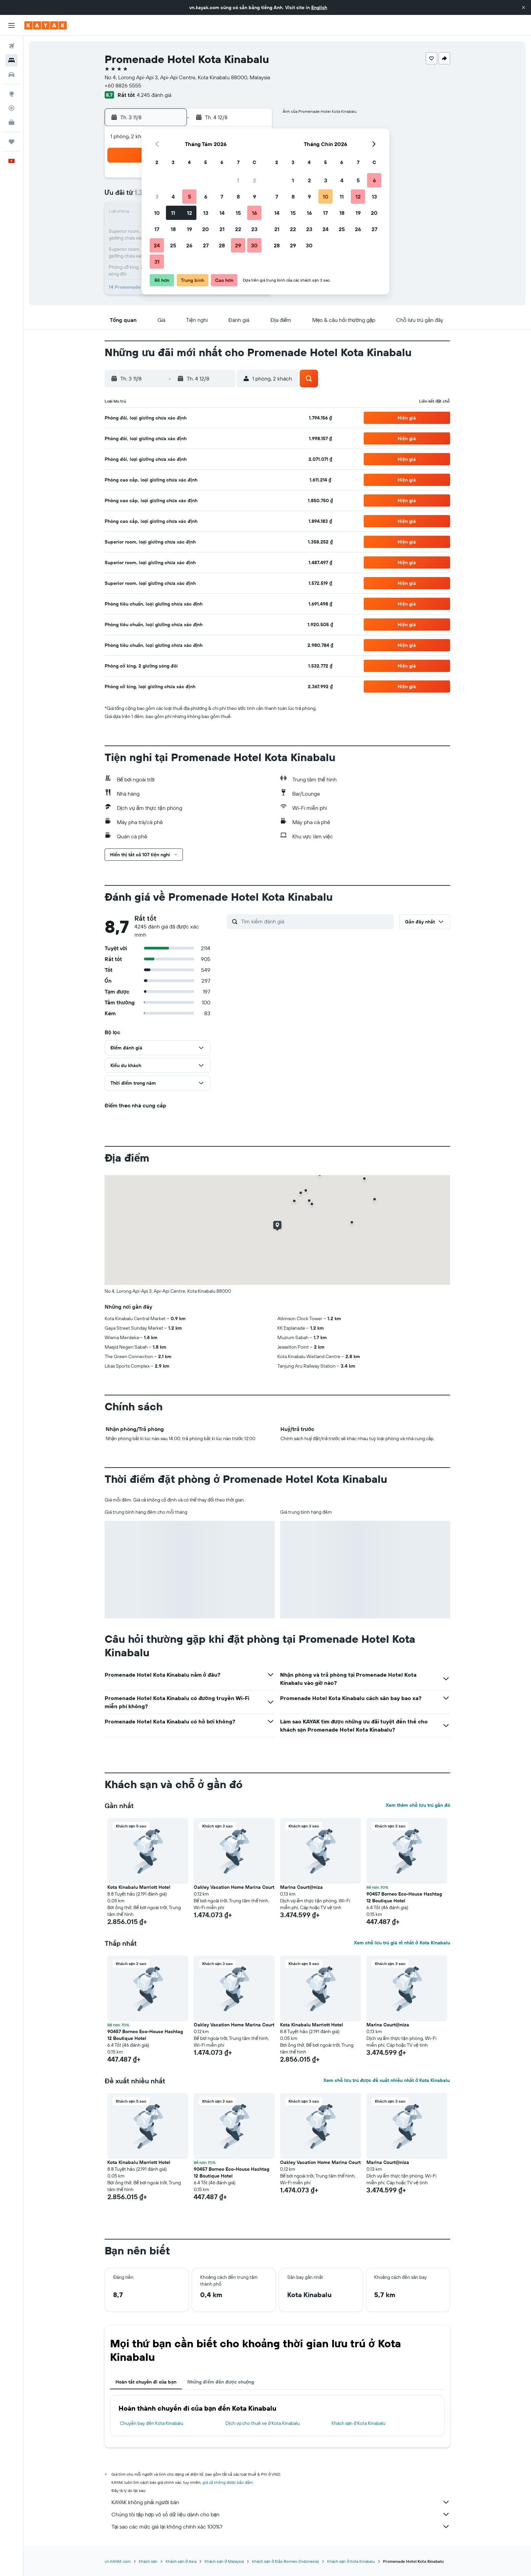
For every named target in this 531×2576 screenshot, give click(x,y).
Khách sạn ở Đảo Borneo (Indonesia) (285, 2561)
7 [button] (221, 196)
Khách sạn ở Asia (181, 2561)
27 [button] (206, 245)
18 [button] (173, 229)
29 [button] (238, 245)
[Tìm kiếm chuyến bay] (11, 46)
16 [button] (254, 212)
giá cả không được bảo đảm (228, 2482)
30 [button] (254, 245)
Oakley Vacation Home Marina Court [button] (234, 1887)
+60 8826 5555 (123, 85)
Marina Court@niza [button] (301, 1887)
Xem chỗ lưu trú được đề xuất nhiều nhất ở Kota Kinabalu (386, 2080)
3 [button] (156, 196)
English (319, 7)
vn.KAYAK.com (118, 2561)
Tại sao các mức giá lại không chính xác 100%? (280, 2526)
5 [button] (189, 196)
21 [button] (222, 229)
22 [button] (238, 229)
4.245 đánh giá (154, 94)
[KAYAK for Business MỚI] (11, 122)
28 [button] (222, 245)
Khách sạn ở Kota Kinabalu (359, 2423)
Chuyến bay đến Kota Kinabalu (151, 2423)
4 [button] (173, 196)
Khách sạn (148, 2561)
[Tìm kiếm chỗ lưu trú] (11, 60)
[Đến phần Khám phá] (11, 94)
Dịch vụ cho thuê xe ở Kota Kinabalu (263, 2423)
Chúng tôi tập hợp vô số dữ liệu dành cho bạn (280, 2514)
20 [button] (205, 229)
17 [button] (156, 229)
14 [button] (222, 212)
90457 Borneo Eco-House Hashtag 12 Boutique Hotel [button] (404, 1897)
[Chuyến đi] (11, 141)
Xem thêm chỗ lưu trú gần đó (418, 1805)
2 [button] (254, 180)
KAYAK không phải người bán (280, 2502)
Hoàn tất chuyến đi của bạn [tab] (145, 2382)
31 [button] (157, 261)
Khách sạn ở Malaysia (224, 2561)
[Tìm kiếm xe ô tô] (11, 74)
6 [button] (205, 196)
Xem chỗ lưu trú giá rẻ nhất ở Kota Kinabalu (402, 1943)
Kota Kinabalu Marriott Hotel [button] (138, 1887)
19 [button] (189, 229)
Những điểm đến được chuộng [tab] (220, 2382)
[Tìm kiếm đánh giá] (316, 921)
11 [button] (173, 212)
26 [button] (189, 245)
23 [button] (254, 229)
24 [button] (157, 245)
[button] (523, 7)
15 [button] (238, 212)
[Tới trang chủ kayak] (45, 25)
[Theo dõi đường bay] (11, 108)
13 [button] (205, 212)
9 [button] (254, 196)
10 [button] (157, 212)
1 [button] (238, 180)
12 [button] (189, 212)
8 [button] (238, 196)
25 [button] (173, 245)
